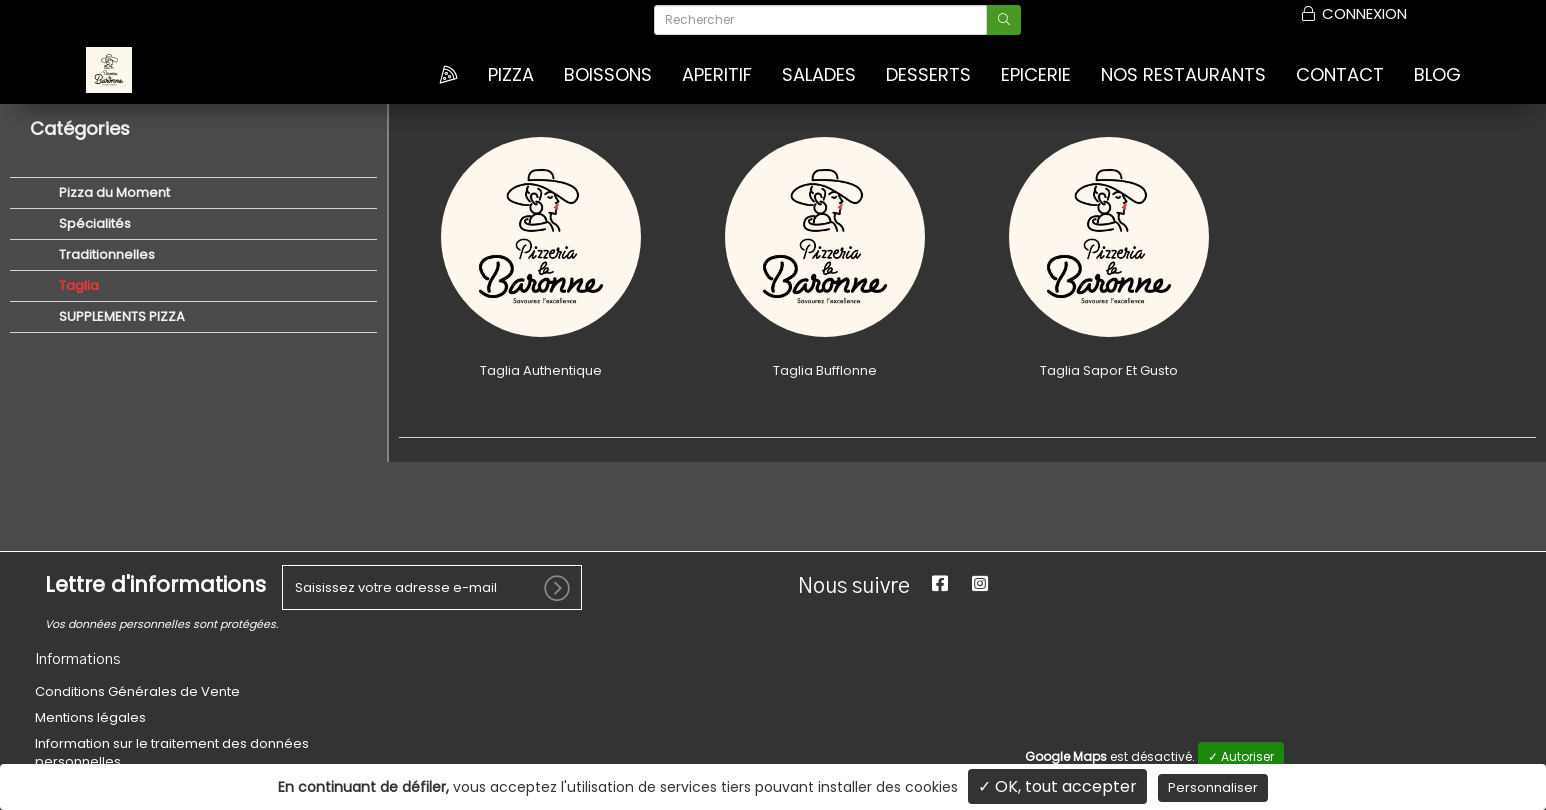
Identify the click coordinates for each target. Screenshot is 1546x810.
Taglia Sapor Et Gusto (1109, 370)
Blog (1437, 75)
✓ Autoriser (1241, 756)
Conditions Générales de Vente (137, 691)
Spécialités (93, 223)
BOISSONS (608, 75)
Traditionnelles (105, 254)
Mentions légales (90, 717)
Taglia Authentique (541, 370)
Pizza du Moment (113, 192)
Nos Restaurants (1183, 75)
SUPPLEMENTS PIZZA (120, 316)
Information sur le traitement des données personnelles (172, 752)
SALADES (819, 75)
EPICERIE (1036, 75)
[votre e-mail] (432, 587)
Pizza (511, 75)
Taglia (77, 285)
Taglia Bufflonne (825, 370)
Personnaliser (1213, 787)
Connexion (1353, 14)
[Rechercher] (820, 20)
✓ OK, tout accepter (1057, 786)
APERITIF (717, 75)
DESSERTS (928, 75)
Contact (1340, 75)
